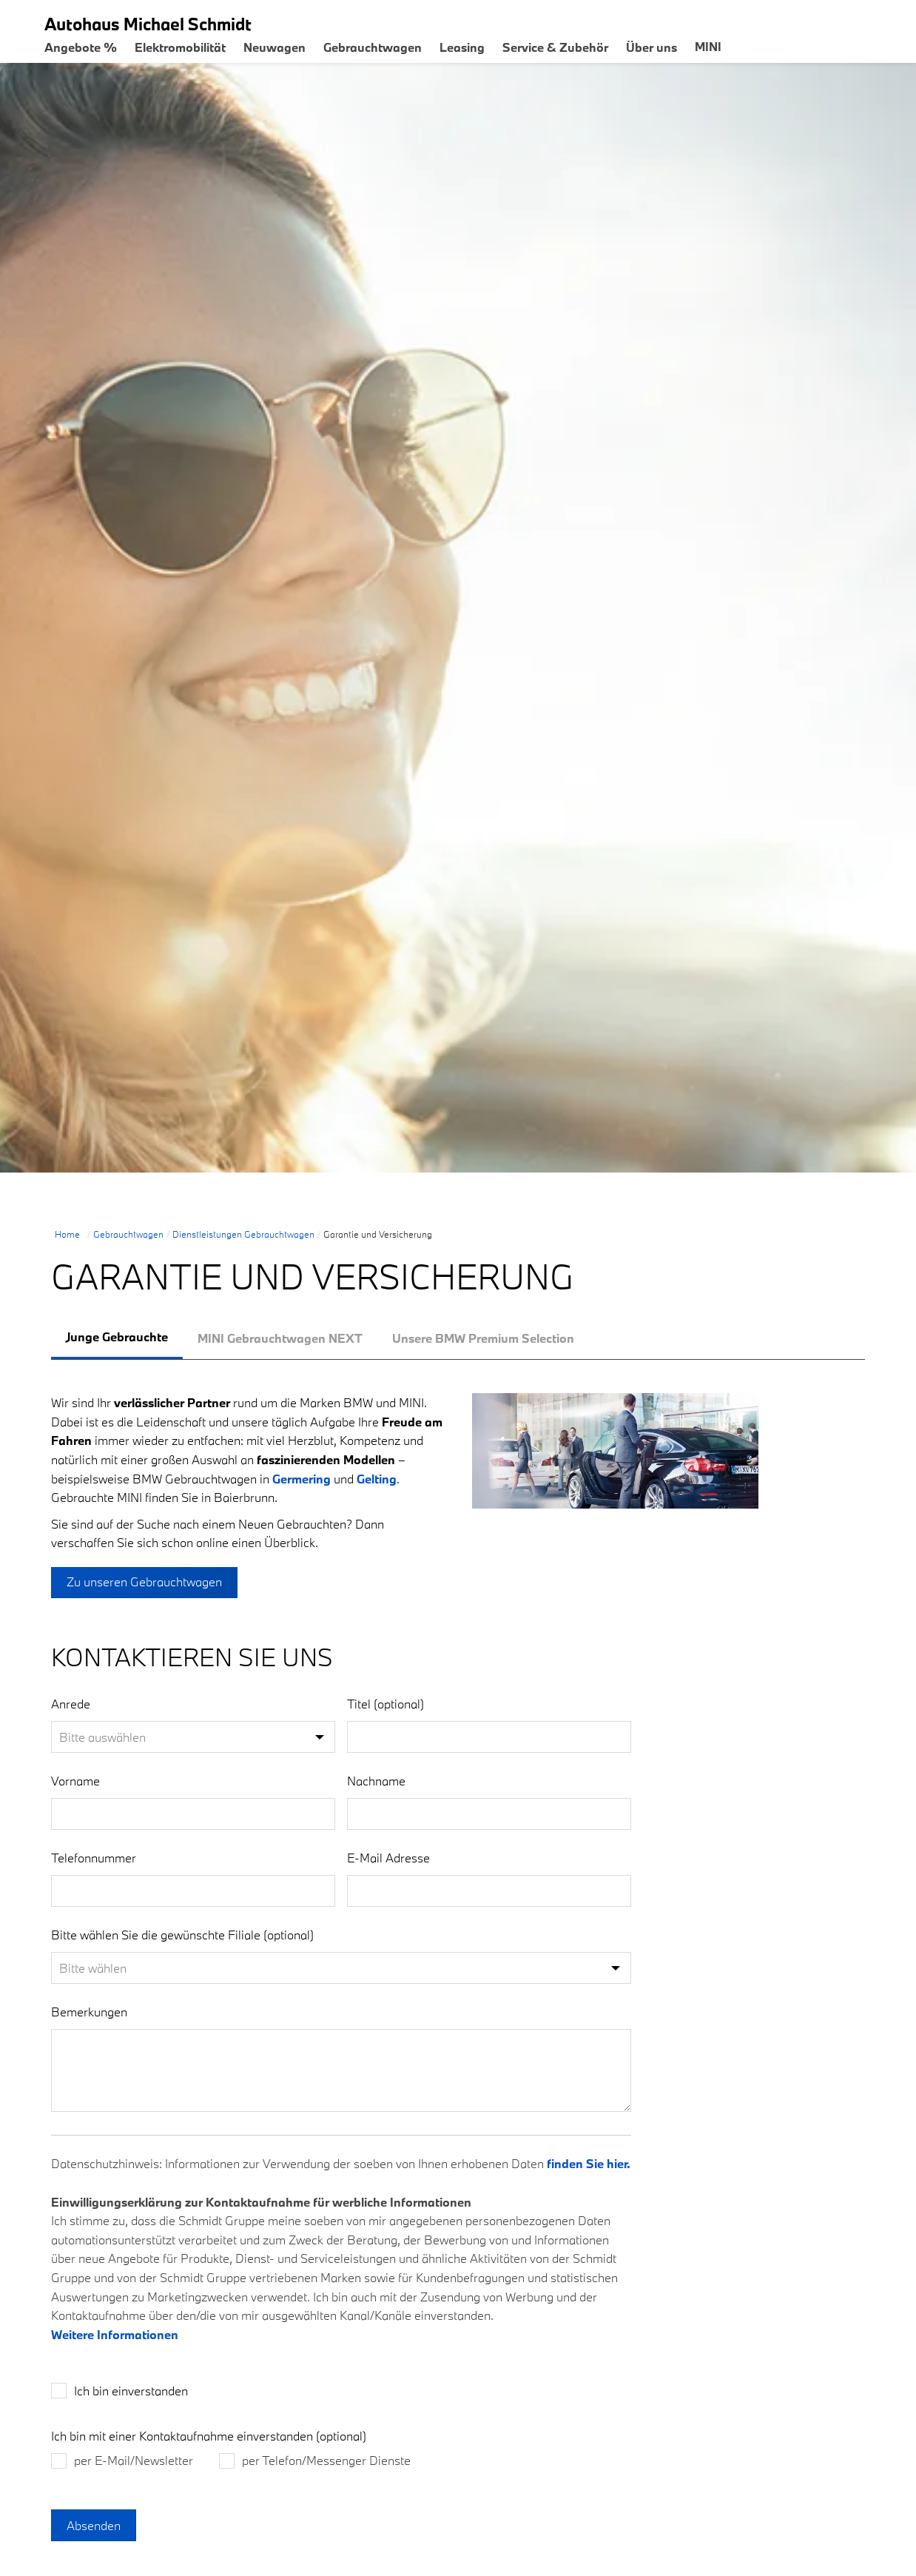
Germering (301, 1478)
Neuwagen (274, 47)
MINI (708, 46)
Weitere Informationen (114, 2348)
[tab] (117, 1338)
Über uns (651, 47)
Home (67, 1234)
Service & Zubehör (555, 47)
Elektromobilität (180, 47)
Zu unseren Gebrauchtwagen (144, 1581)
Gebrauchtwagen (372, 47)
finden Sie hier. (588, 2177)
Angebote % (80, 47)
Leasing (462, 47)
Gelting (377, 1478)
